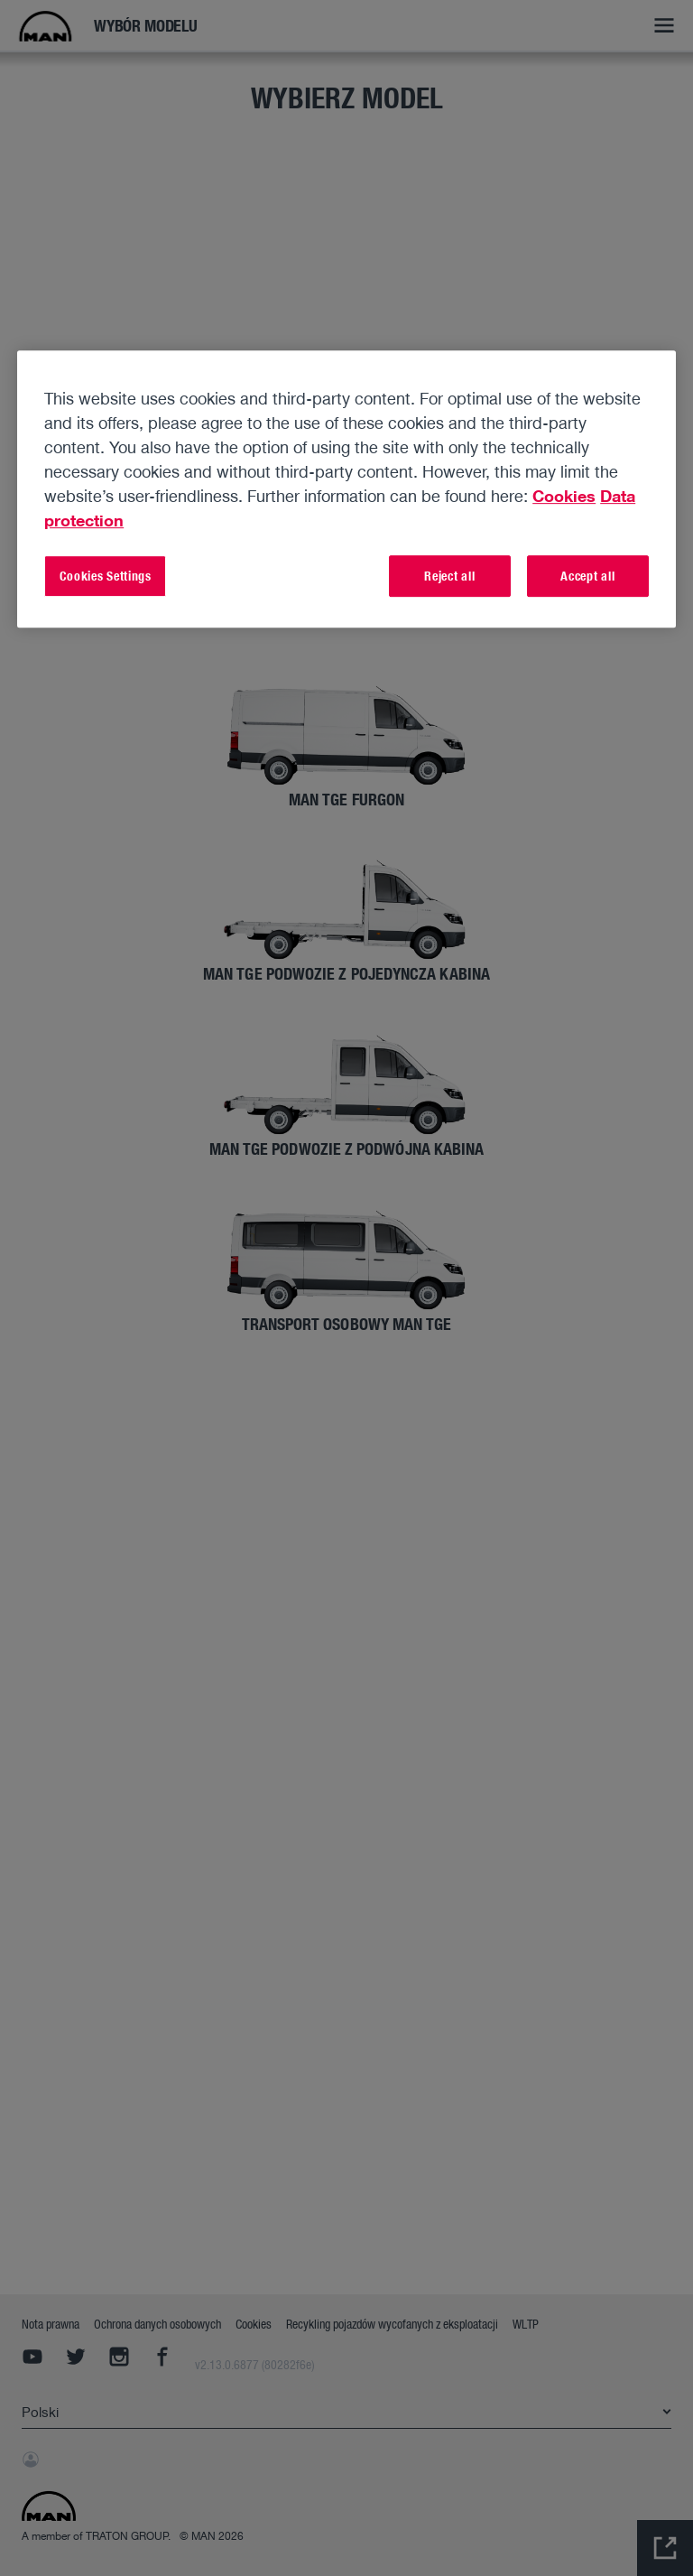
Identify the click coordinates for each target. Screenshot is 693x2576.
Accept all (587, 575)
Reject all (449, 575)
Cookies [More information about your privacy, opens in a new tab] (564, 496)
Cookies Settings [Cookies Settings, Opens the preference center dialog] (106, 575)
